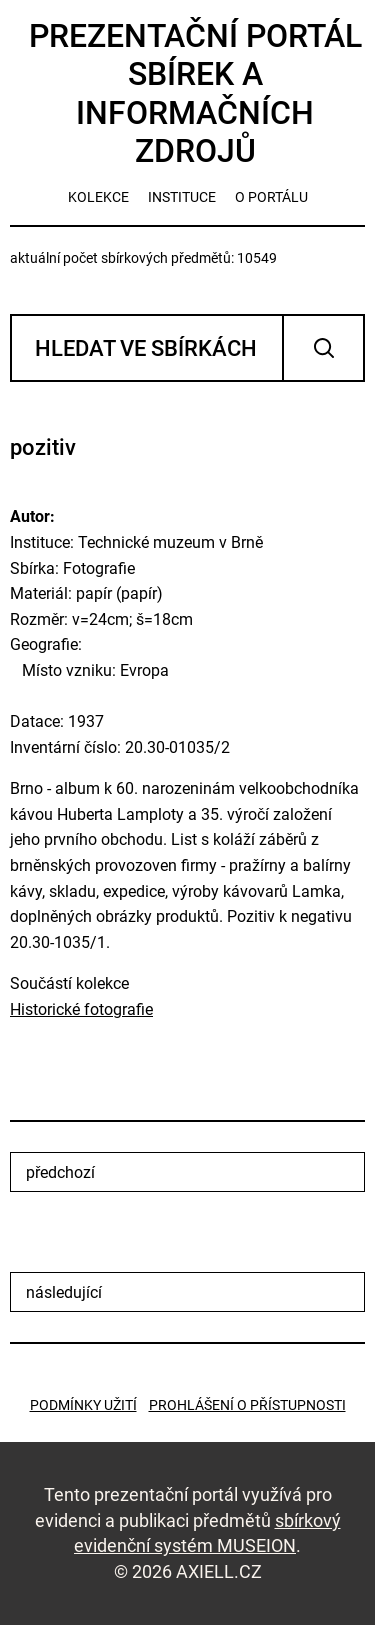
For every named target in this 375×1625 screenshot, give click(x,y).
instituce (182, 197)
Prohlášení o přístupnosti (247, 1405)
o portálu (271, 197)
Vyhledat (323, 348)
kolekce (98, 197)
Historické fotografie (81, 1009)
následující (64, 1292)
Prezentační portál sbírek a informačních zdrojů (195, 93)
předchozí (60, 1172)
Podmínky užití (83, 1405)
